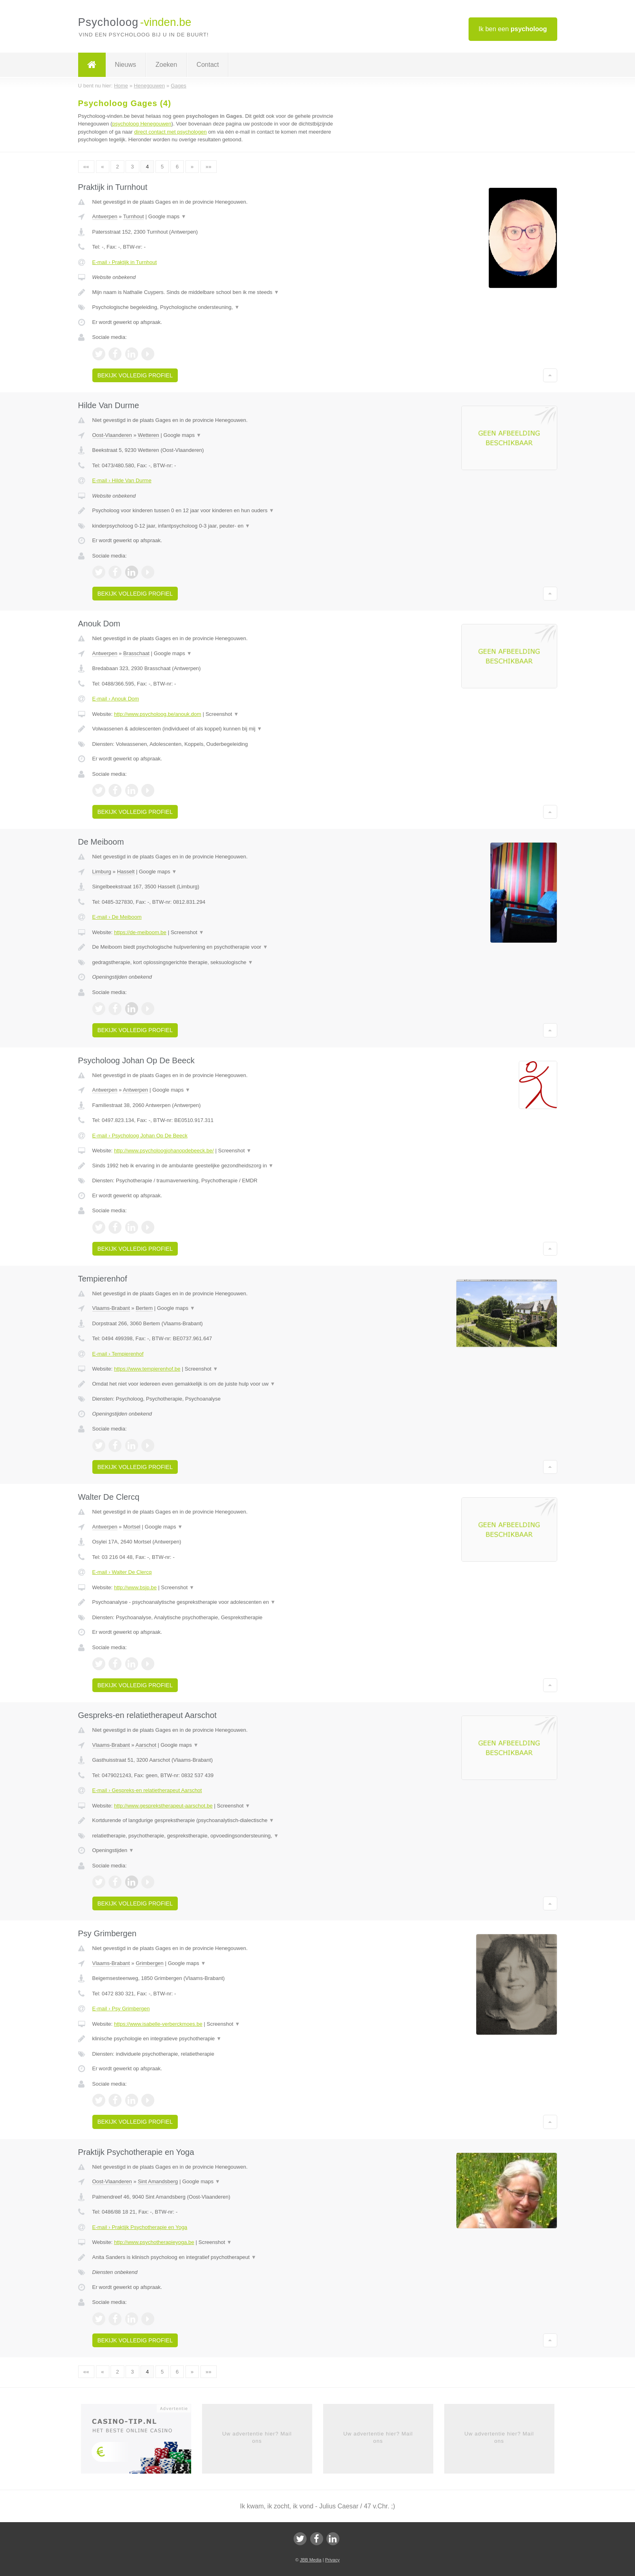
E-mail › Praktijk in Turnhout (124, 262)
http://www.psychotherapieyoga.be (154, 2242)
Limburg (101, 872)
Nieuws (125, 64)
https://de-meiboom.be (140, 932)
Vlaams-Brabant (111, 1308)
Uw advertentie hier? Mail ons (257, 2437)
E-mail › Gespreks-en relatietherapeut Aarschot (147, 1790)
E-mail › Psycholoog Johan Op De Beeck (140, 1136)
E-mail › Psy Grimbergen (121, 2008)
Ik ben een (513, 29)
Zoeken (166, 64)
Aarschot (145, 1745)
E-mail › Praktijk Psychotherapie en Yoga (140, 2227)
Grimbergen (150, 1963)
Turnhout (133, 216)
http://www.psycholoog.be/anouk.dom (157, 714)
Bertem (144, 1308)
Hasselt (125, 872)
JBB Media (310, 2559)
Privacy (332, 2559)
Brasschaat (136, 653)
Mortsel (132, 1527)
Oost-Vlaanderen (112, 435)
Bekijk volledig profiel (135, 375)
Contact (207, 64)
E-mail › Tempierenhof (118, 1354)
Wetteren (148, 435)
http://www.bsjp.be (135, 1587)
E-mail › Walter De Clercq (122, 1572)
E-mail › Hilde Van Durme (121, 480)
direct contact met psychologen (170, 132)
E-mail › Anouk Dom (115, 699)
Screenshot (222, 714)
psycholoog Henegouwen (141, 124)
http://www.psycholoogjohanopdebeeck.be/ (163, 1150)
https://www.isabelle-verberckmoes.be (158, 2024)
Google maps (167, 216)
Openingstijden (113, 1850)
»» (208, 167)
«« (86, 167)
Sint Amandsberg (158, 2181)
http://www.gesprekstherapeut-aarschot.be (163, 1806)
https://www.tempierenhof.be (147, 1369)
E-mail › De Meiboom (117, 917)
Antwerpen (104, 216)
